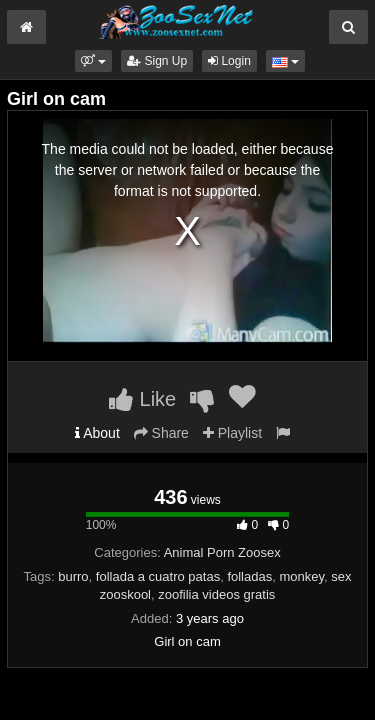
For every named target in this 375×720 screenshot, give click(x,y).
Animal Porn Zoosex (222, 552)
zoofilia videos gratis (216, 594)
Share (161, 433)
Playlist (232, 433)
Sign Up (157, 61)
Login (229, 61)
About (97, 433)
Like (142, 399)
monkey (301, 576)
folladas (249, 576)
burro (73, 576)
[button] (93, 61)
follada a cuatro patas (158, 576)
